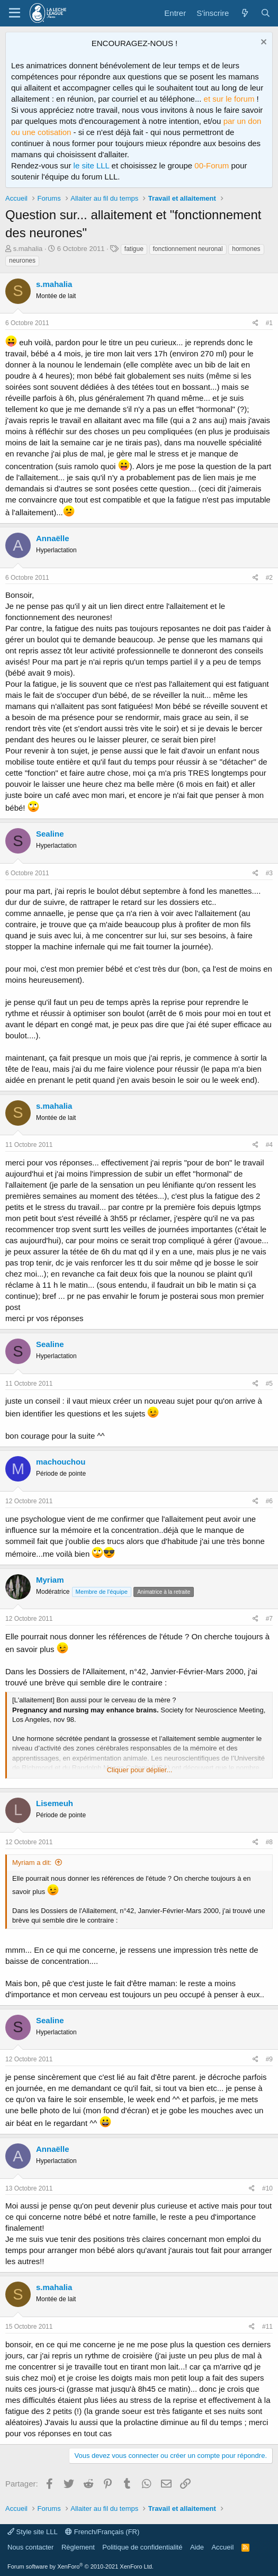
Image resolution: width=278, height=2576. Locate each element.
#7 (269, 1618)
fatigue (134, 249)
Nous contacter (30, 2547)
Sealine (50, 833)
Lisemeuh (54, 1803)
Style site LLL (32, 2532)
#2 (269, 577)
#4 (269, 1144)
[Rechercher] (265, 13)
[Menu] (14, 13)
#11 (267, 2326)
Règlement (78, 2547)
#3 (269, 873)
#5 (269, 1383)
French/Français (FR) (102, 2532)
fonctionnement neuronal (188, 249)
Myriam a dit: (31, 1862)
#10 (267, 2188)
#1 (269, 323)
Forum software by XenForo (80, 2566)
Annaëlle (52, 538)
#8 (269, 1842)
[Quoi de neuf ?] (244, 13)
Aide (197, 2547)
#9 (269, 2059)
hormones (246, 249)
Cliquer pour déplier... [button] (140, 1770)
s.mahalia (28, 249)
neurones (22, 260)
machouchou (60, 1461)
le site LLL (92, 165)
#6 (269, 1501)
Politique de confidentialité (142, 2547)
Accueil (222, 2547)
